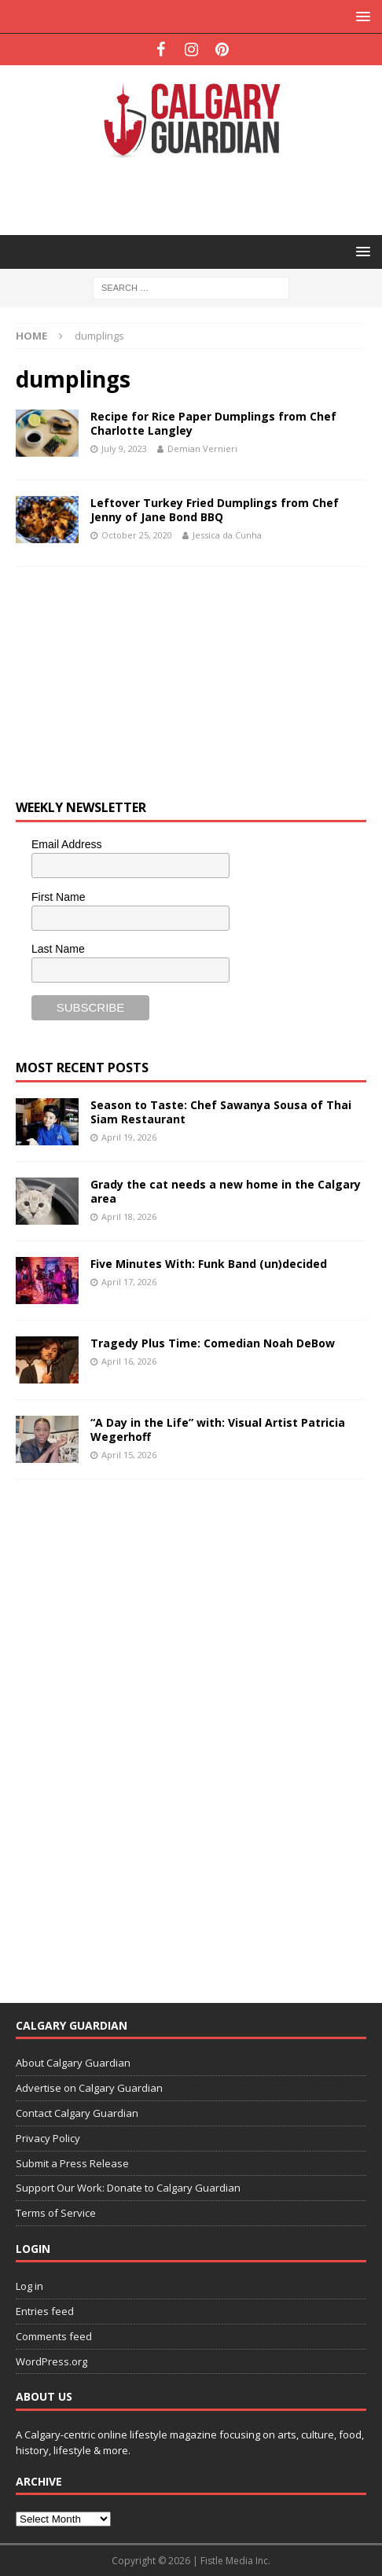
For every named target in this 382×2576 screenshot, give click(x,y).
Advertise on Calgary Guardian (89, 2088)
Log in (29, 2286)
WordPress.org (51, 2361)
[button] (360, 16)
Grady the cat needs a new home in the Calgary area (225, 1191)
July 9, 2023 (124, 448)
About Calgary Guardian (73, 2063)
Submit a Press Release (72, 2163)
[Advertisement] (199, 195)
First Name (58, 897)
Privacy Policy (48, 2138)
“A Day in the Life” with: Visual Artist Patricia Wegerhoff (217, 1429)
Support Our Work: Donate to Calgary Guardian (128, 2188)
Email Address (66, 844)
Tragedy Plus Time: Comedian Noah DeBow (212, 1343)
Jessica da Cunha (227, 535)
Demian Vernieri (202, 448)
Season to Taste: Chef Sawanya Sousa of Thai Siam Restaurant (220, 1111)
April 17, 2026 (128, 1282)
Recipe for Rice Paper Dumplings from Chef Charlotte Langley (213, 423)
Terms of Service (56, 2213)
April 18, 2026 (128, 1216)
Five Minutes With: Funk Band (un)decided (208, 1263)
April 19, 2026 (128, 1137)
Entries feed (45, 2311)
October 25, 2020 (136, 535)
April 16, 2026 (128, 1361)
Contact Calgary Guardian (77, 2113)
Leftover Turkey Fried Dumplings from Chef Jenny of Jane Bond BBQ (214, 509)
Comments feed (54, 2336)
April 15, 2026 (128, 1455)
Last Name (58, 949)
